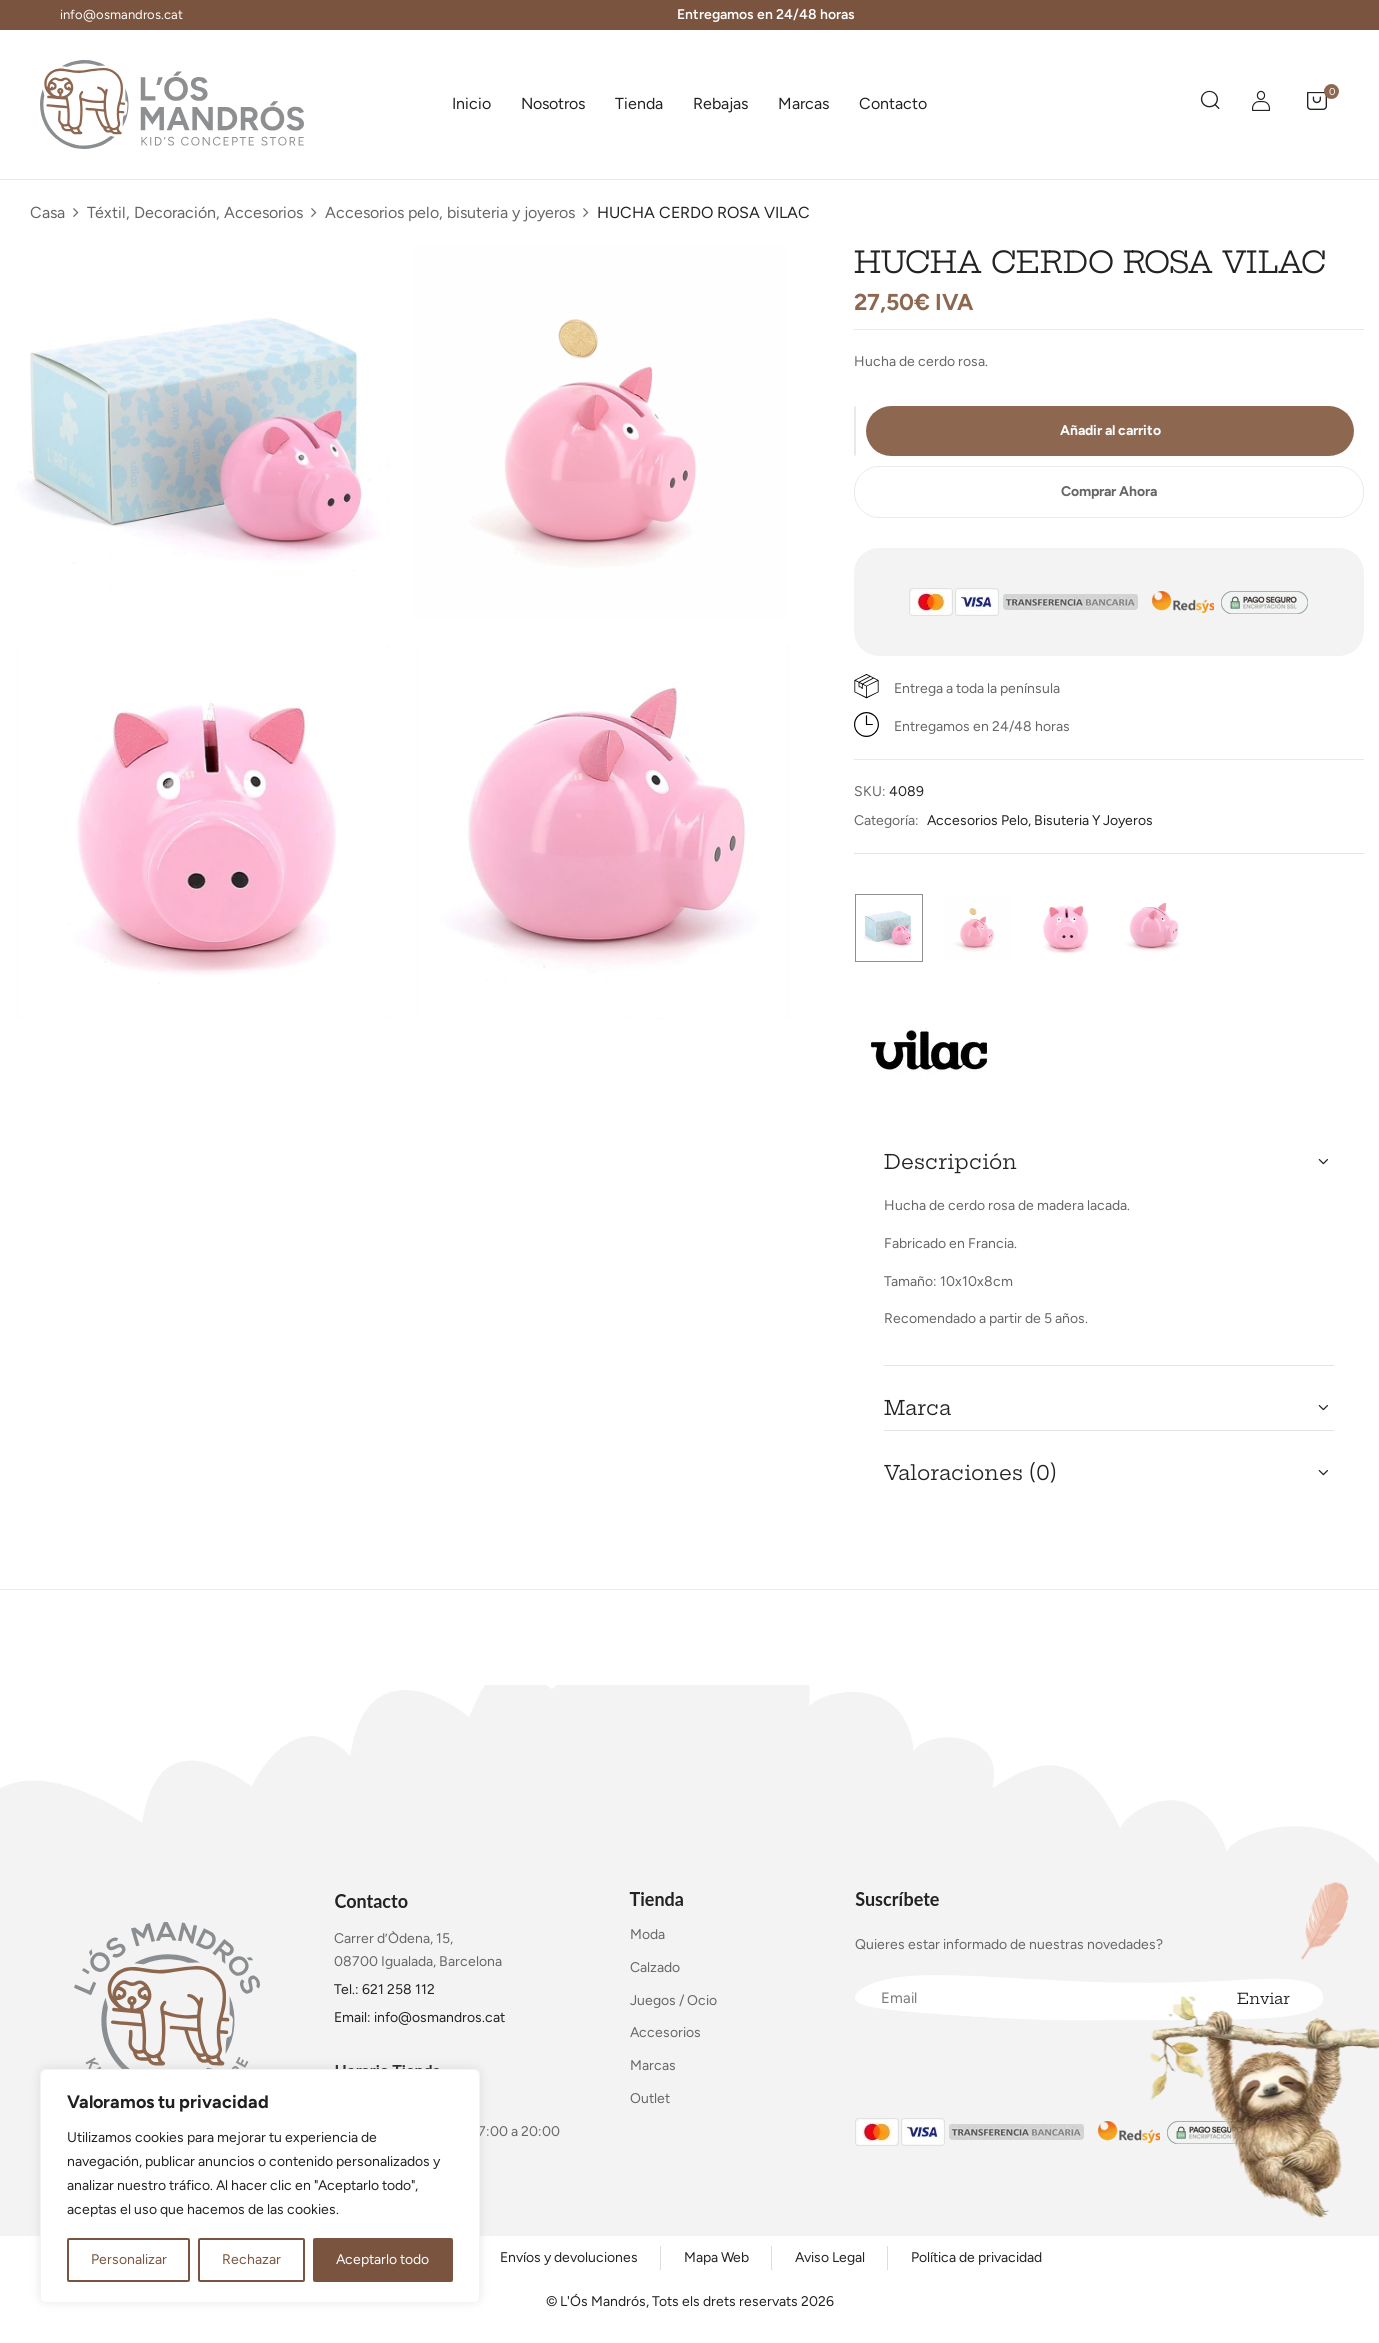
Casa (47, 212)
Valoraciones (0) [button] (970, 1472)
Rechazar (251, 2259)
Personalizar (129, 2259)
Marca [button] (917, 1407)
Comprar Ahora (1109, 491)
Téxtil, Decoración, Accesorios (195, 212)
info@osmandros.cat (121, 14)
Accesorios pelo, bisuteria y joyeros (450, 212)
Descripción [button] (950, 1161)
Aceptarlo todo (382, 2259)
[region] (260, 2186)
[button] (1317, 104)
